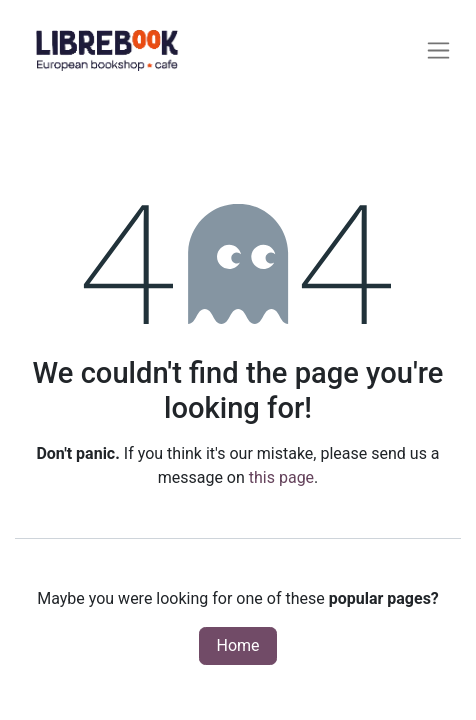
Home (237, 645)
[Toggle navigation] (438, 50)
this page (281, 477)
